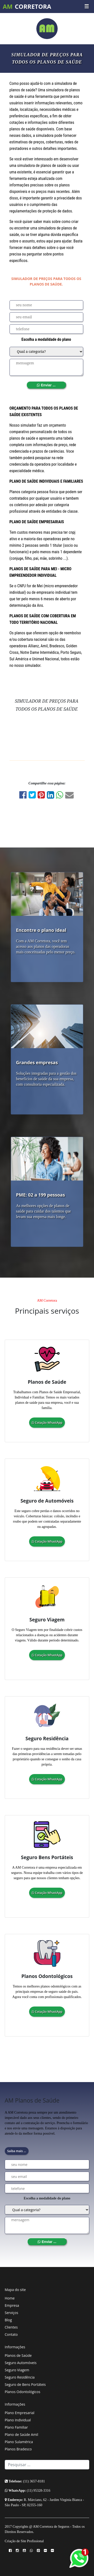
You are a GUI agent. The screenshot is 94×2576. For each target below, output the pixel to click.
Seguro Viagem (17, 2370)
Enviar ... (46, 385)
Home (10, 2298)
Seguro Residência (20, 2377)
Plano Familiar (16, 2427)
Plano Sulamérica (19, 2441)
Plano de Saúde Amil (21, 2434)
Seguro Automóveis (21, 2362)
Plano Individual (18, 2420)
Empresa (12, 2305)
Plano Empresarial (19, 2412)
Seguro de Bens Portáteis (25, 2384)
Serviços (11, 2312)
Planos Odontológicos (22, 2391)
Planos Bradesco (18, 2449)
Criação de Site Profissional (24, 2541)
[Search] (47, 2464)
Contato (11, 2334)
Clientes (11, 2327)
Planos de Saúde (18, 2355)
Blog (8, 2320)
